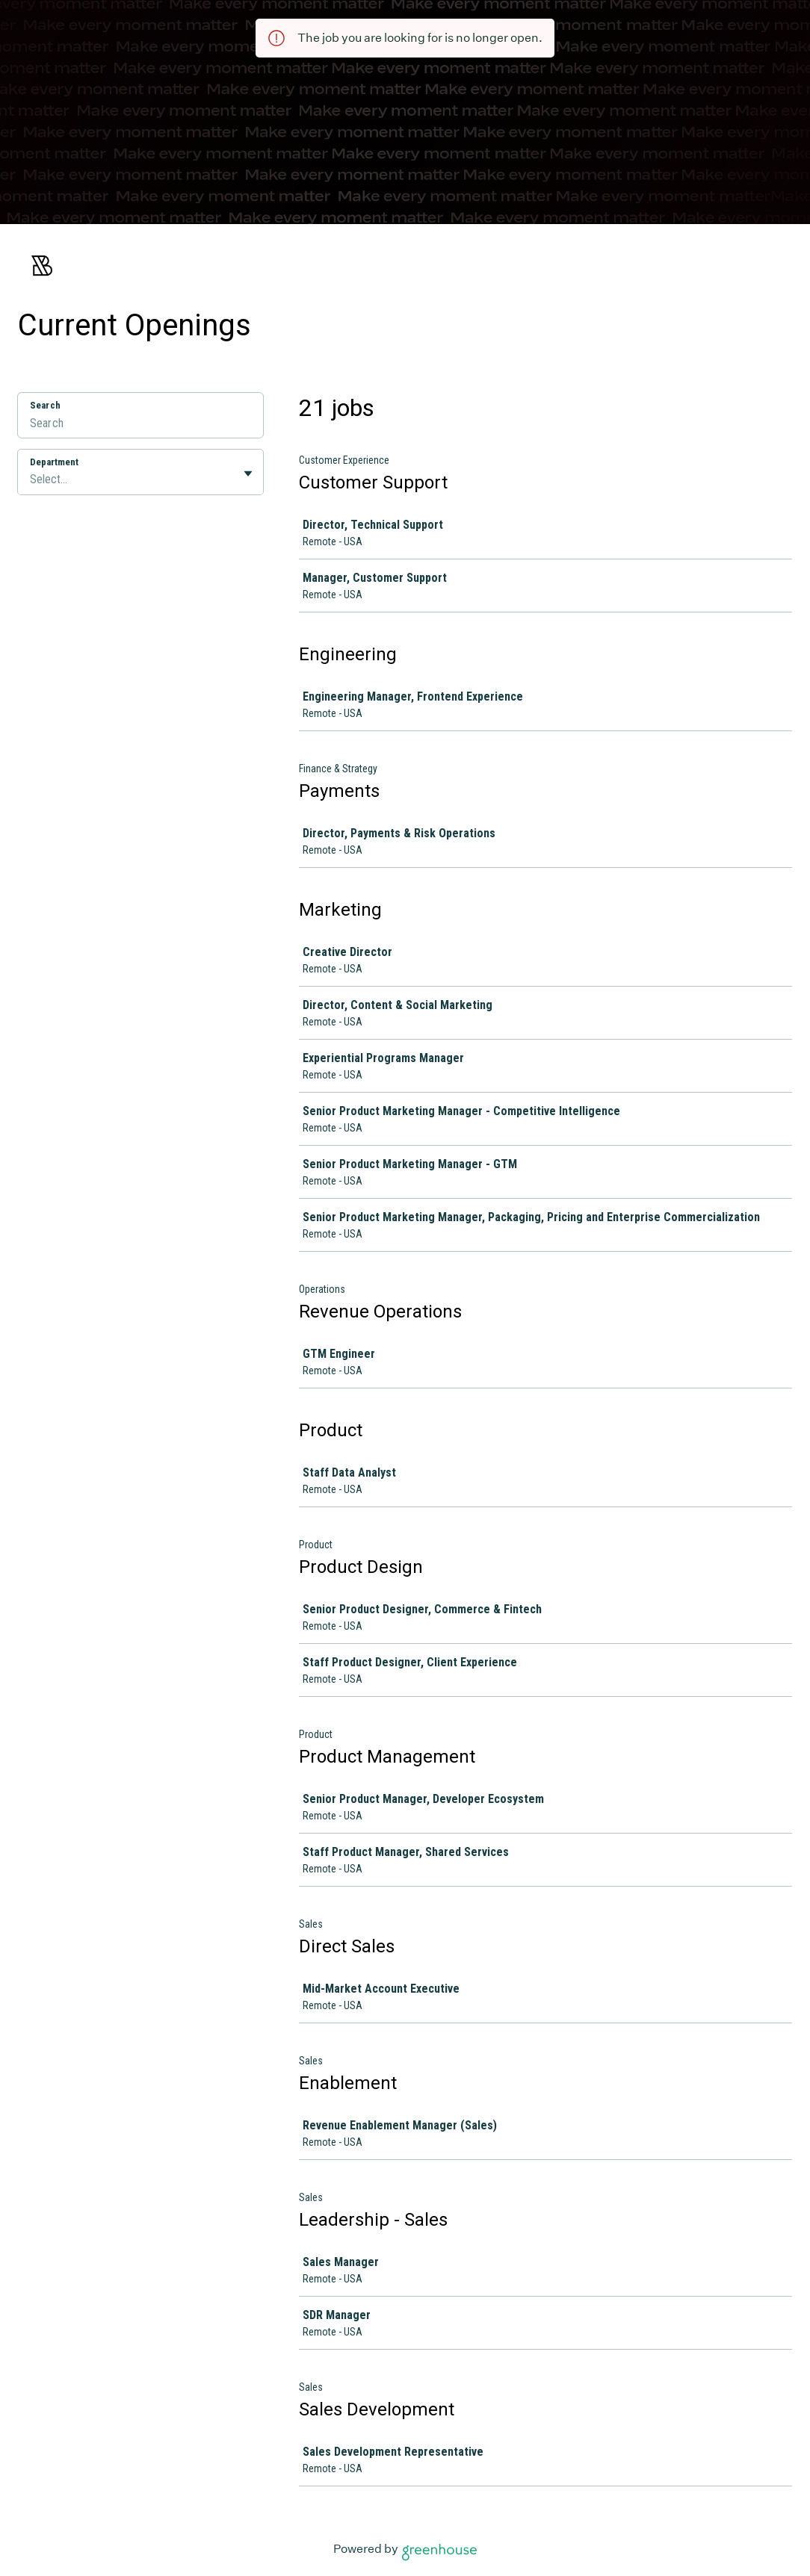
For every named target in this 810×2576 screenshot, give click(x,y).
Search (45, 405)
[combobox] (31, 479)
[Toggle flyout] (248, 473)
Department (54, 462)
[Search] (140, 425)
